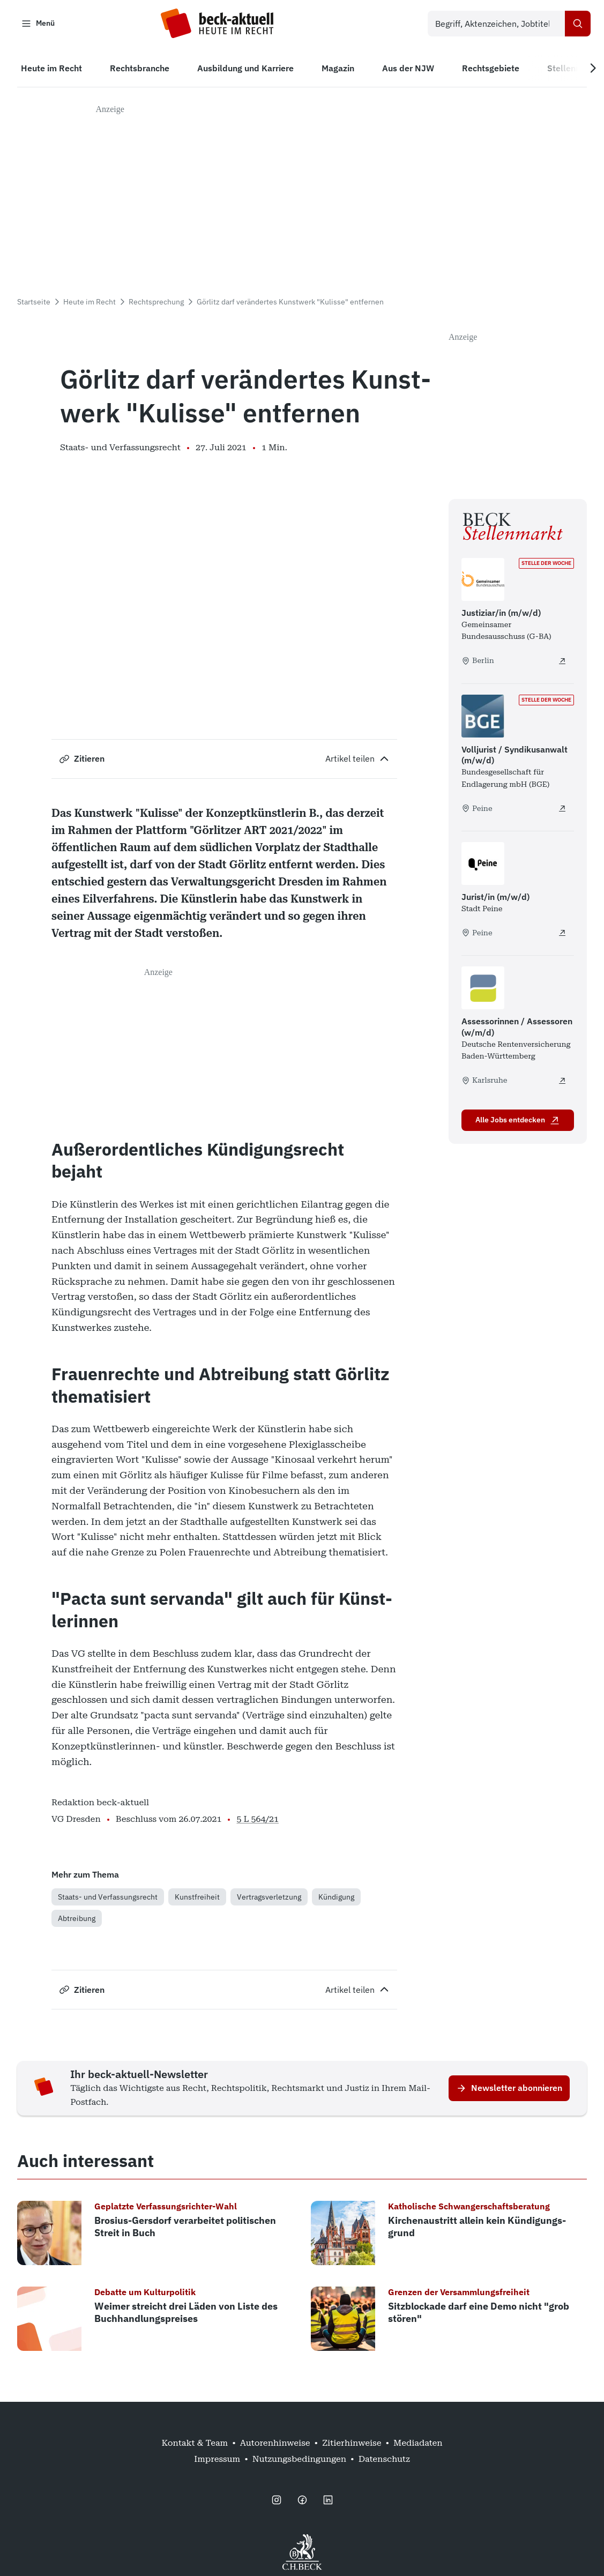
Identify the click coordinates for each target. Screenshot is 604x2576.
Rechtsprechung (156, 304)
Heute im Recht (89, 304)
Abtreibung (76, 1920)
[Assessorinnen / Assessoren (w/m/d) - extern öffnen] (562, 1083)
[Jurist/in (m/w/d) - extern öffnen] (562, 935)
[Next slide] (589, 70)
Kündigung (336, 1899)
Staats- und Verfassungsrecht (108, 1899)
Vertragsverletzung (269, 1899)
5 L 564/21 (258, 1821)
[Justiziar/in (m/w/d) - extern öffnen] (562, 663)
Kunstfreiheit (197, 1899)
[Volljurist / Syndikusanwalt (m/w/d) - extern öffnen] (562, 810)
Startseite (33, 304)
